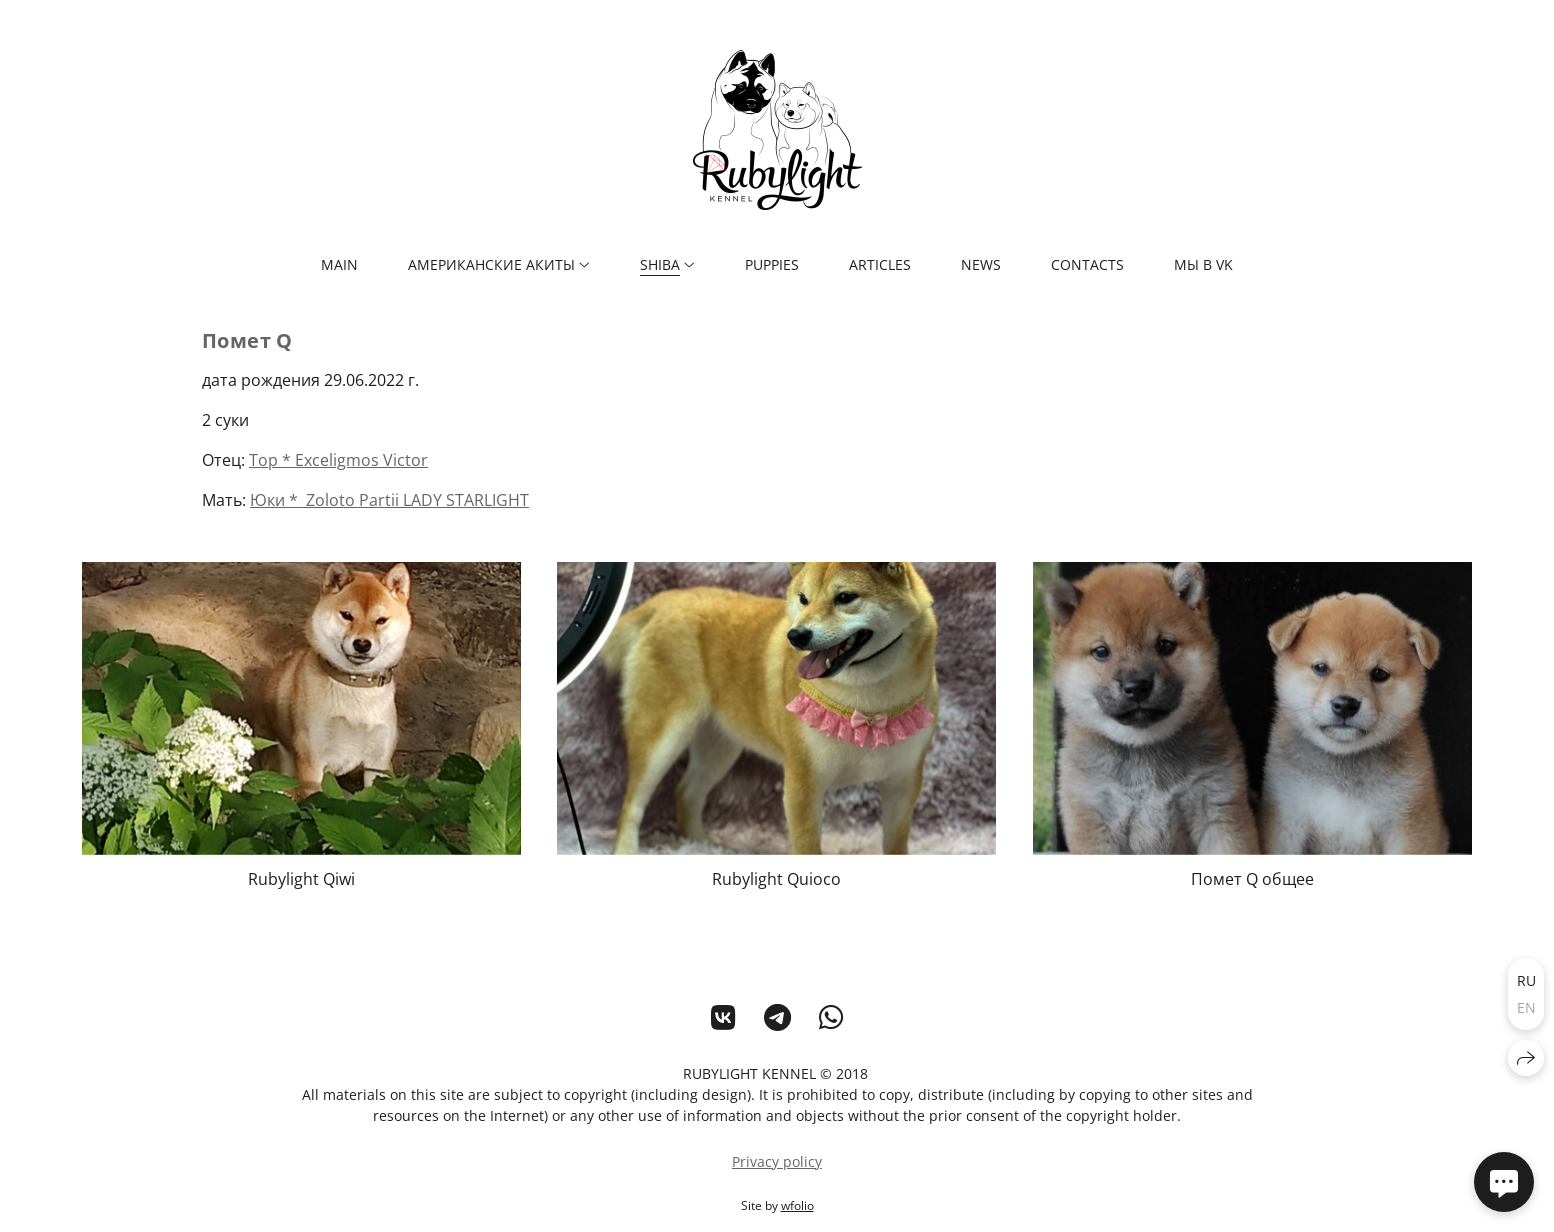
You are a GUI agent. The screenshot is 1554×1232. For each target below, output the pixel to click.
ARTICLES (880, 264)
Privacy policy (777, 1161)
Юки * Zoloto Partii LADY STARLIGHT (389, 500)
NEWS (981, 264)
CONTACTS (1087, 264)
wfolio (797, 1205)
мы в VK (1203, 264)
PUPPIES (772, 264)
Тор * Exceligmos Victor (338, 460)
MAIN (339, 264)
